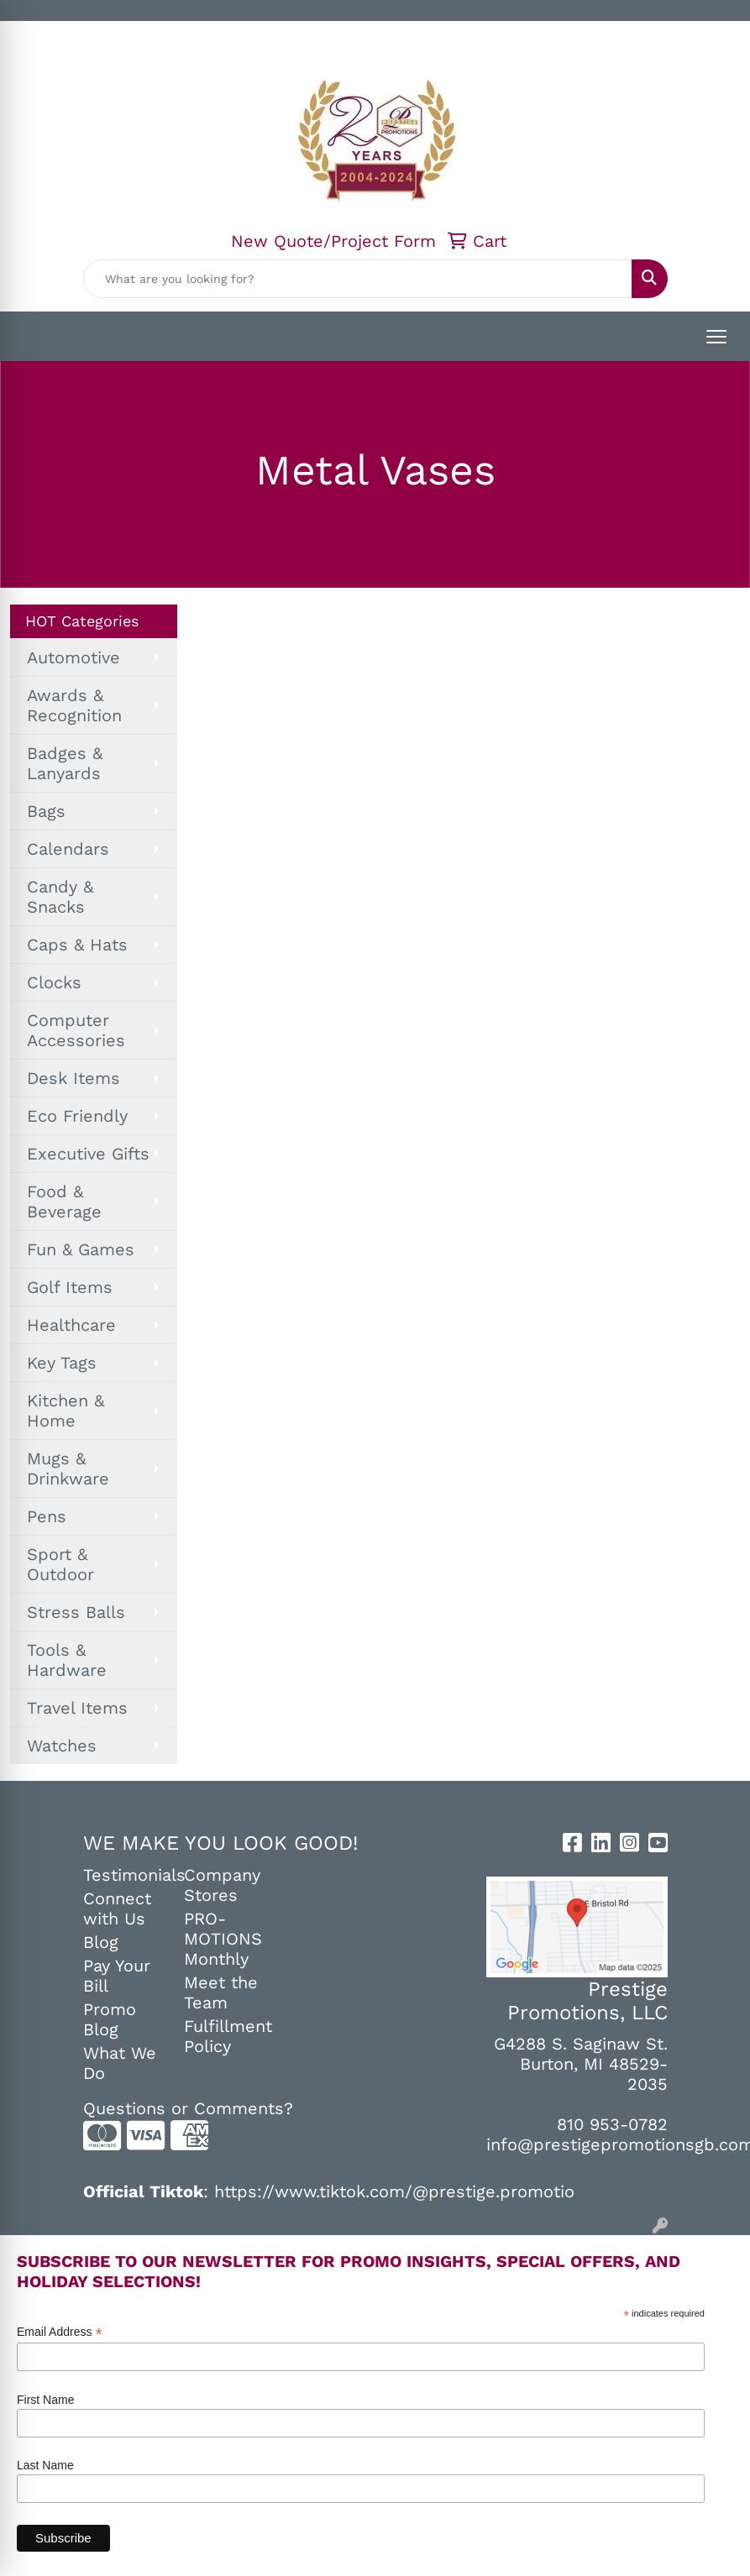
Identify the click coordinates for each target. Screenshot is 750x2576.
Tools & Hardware (67, 1660)
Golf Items (70, 1287)
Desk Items (73, 1078)
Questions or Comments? (188, 2108)
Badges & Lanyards (64, 763)
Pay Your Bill (116, 1976)
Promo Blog (109, 2019)
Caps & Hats (77, 945)
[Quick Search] (357, 278)
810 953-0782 (612, 2124)
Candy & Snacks (60, 897)
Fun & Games (80, 1249)
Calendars (68, 849)
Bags (46, 811)
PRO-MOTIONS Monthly (223, 1938)
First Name (45, 2399)
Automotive (73, 657)
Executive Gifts (88, 1154)
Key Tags (62, 1363)
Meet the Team (221, 1992)
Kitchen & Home (65, 1410)
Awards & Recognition (74, 705)
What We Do (119, 2063)
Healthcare (71, 1325)
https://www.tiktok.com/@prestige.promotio (394, 2191)
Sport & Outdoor (60, 1564)
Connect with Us (117, 1908)
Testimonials (123, 1875)
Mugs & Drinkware (68, 1468)
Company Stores (222, 1885)
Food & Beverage (64, 1201)
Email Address (59, 2332)
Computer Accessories (76, 1030)
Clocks (54, 982)
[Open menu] (716, 336)
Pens (46, 1516)
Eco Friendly (77, 1116)
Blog (100, 1942)
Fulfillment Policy (224, 2036)
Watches (62, 1746)
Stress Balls (76, 1612)
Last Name (45, 2465)
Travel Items (77, 1708)
